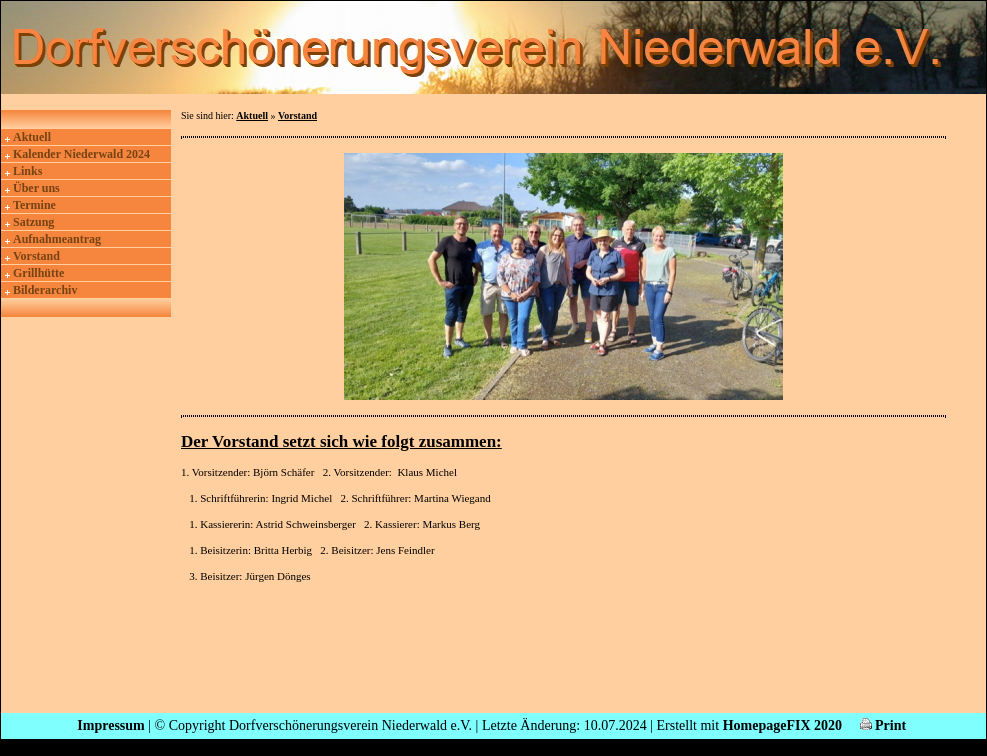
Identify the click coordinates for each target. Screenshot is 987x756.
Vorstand (36, 256)
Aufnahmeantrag (57, 239)
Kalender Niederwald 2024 (81, 154)
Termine (34, 205)
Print (883, 725)
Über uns (36, 188)
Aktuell (32, 137)
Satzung (33, 222)
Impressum (110, 725)
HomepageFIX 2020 (782, 725)
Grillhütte (38, 273)
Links (27, 171)
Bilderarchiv (45, 290)
